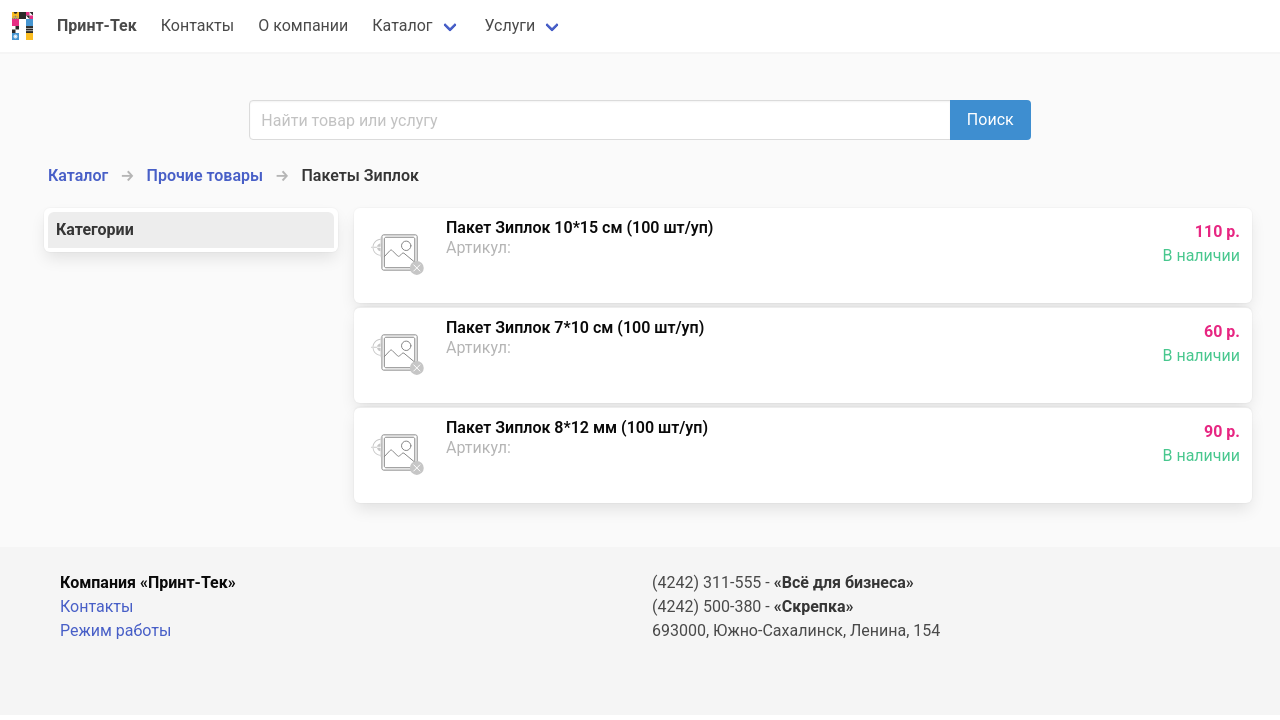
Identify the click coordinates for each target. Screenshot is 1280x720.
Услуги (510, 25)
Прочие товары (205, 175)
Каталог (402, 25)
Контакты (197, 25)
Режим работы (115, 630)
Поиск (990, 119)
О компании (303, 25)
